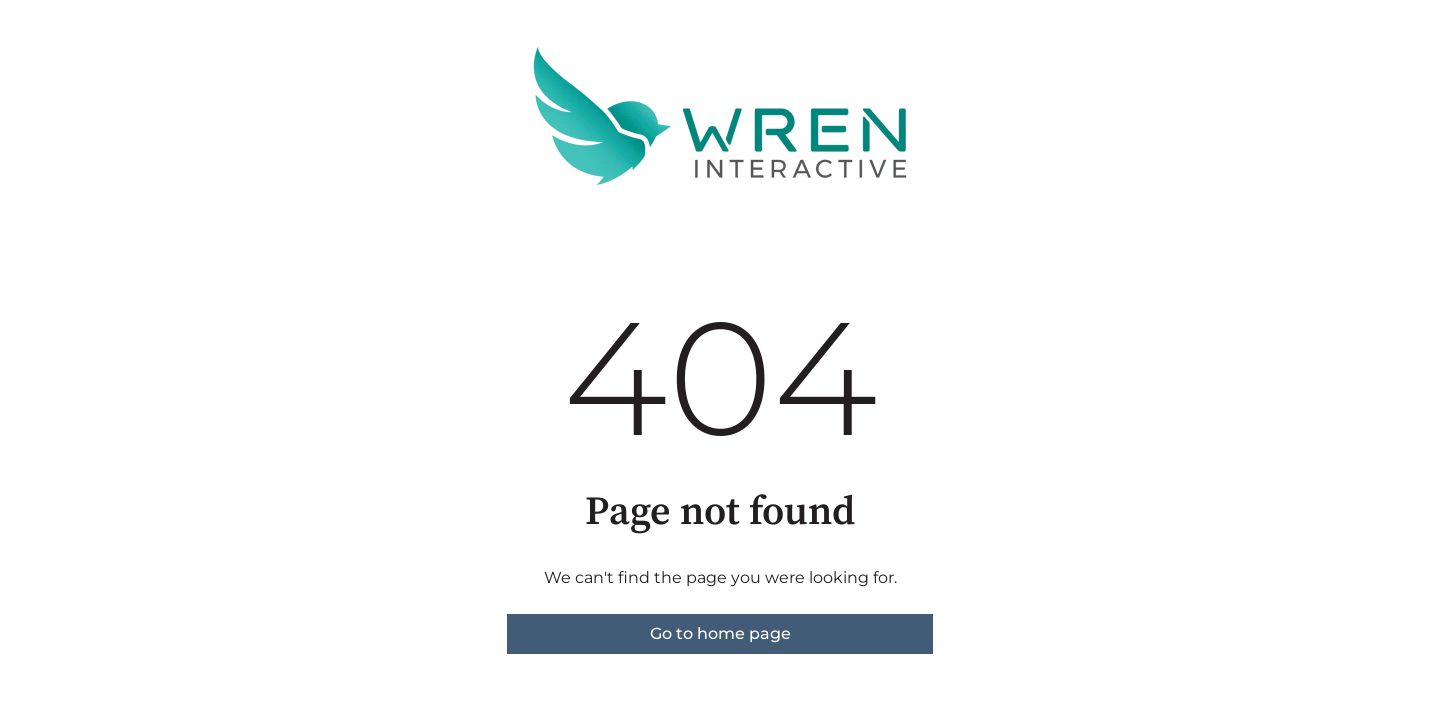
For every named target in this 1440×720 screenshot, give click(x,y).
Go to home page (720, 633)
